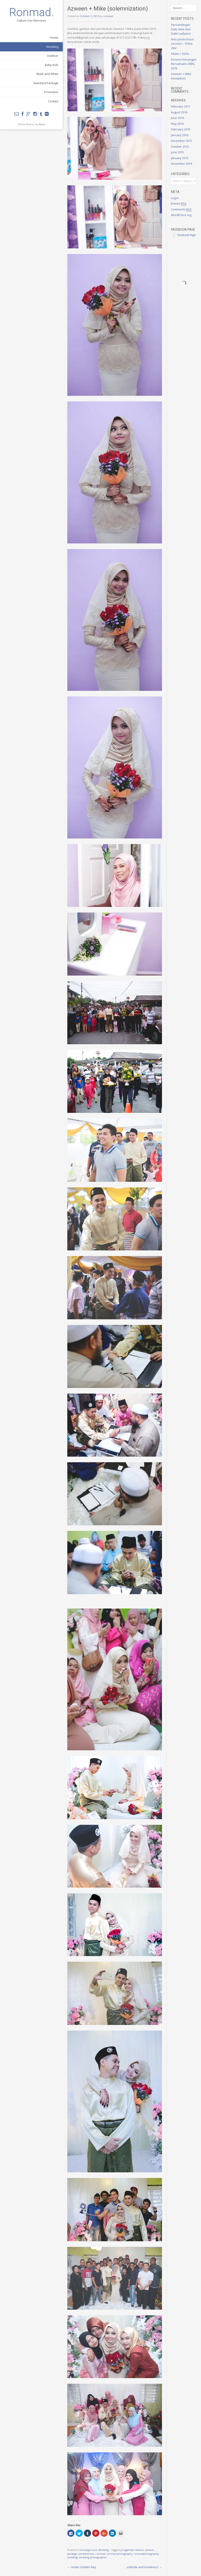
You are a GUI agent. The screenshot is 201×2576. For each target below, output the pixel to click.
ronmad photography (119, 2553)
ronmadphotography (146, 2553)
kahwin (149, 2550)
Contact (53, 101)
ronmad (108, 16)
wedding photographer (93, 2557)
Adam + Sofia (180, 54)
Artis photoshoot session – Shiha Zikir (182, 43)
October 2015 (180, 146)
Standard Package (45, 83)
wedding (72, 2557)
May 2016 (177, 124)
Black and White (47, 74)
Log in (175, 198)
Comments (181, 209)
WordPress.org (181, 215)
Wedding (52, 47)
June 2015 (177, 152)
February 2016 (180, 129)
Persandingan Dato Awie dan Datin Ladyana (181, 29)
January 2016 (179, 135)
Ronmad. (31, 12)
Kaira (42, 124)
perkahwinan (86, 2553)
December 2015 (181, 141)
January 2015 (179, 158)
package (72, 2553)
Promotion (51, 92)
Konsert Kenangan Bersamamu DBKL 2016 (184, 63)
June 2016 (177, 118)
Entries (178, 203)
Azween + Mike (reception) (181, 76)
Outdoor (52, 56)
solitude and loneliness (144, 2567)
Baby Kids (51, 65)
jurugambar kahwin (132, 2550)
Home (54, 37)
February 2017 (180, 106)
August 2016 (179, 112)
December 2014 (181, 164)
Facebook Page (183, 229)
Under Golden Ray (81, 2567)
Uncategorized (88, 2550)
